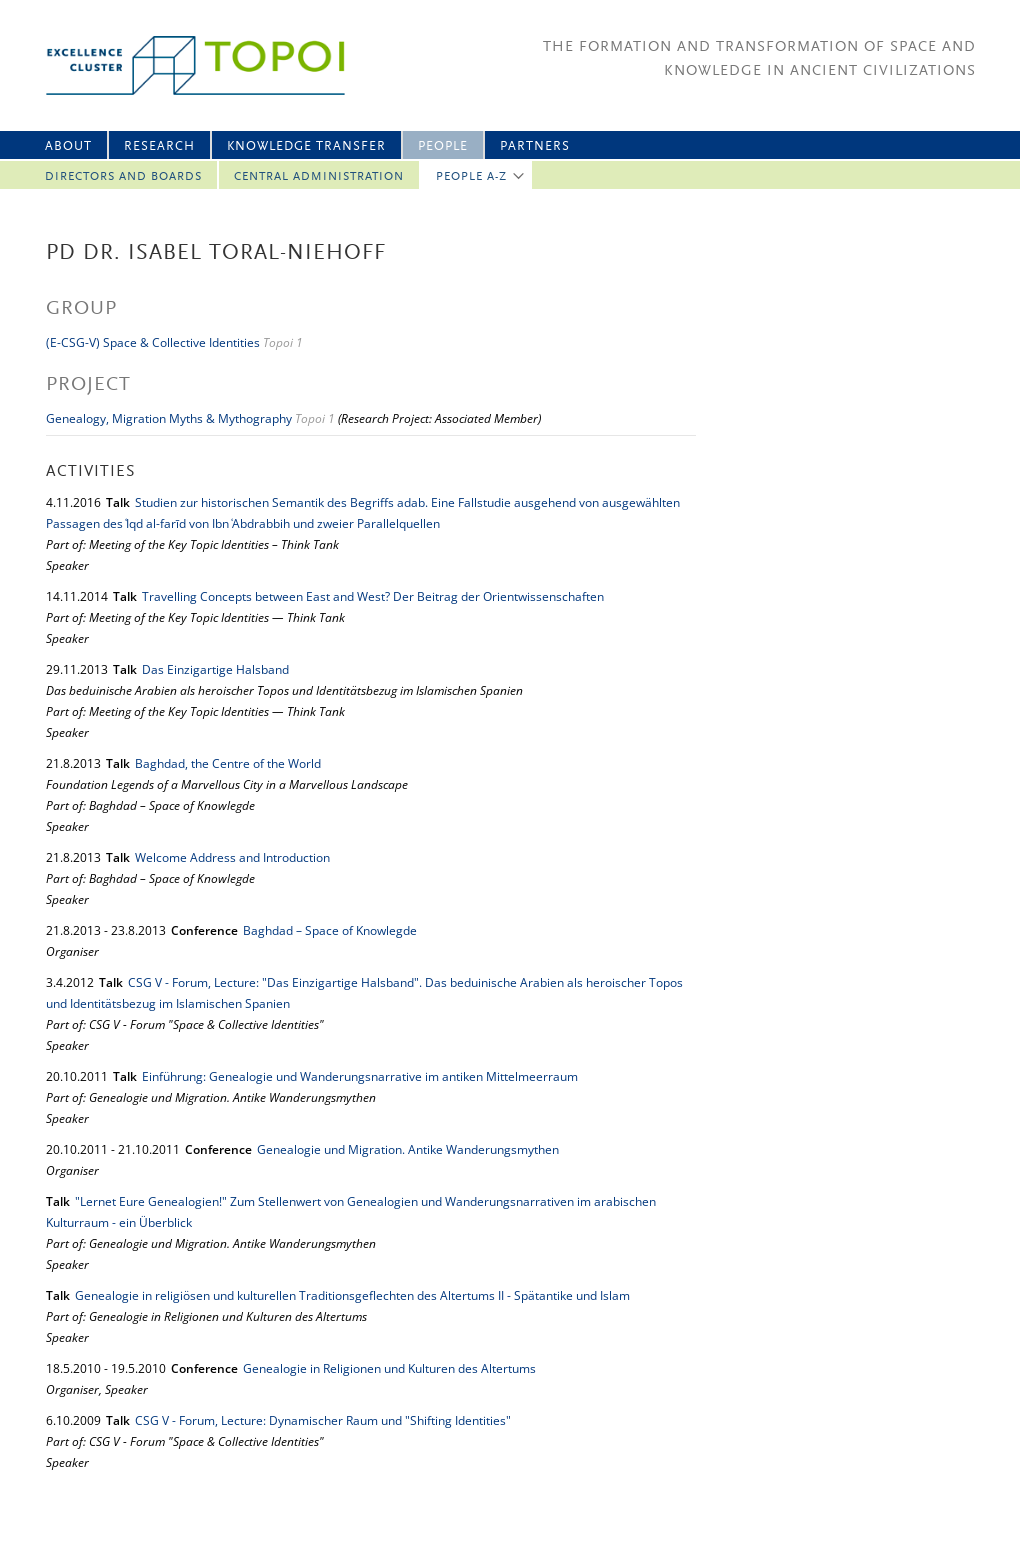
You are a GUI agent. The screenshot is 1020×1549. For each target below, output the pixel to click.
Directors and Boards (123, 177)
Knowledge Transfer (306, 146)
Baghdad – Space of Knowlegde (330, 930)
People (443, 146)
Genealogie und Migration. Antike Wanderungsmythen (408, 1149)
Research (159, 146)
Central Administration (319, 177)
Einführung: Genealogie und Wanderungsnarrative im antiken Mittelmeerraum (360, 1076)
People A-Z (471, 177)
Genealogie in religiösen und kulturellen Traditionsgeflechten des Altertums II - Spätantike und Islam (352, 1295)
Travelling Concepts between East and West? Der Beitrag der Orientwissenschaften (373, 596)
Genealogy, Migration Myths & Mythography (169, 418)
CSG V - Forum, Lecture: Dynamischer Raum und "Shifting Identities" (323, 1420)
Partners (535, 146)
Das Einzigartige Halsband (215, 669)
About (68, 146)
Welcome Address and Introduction (232, 857)
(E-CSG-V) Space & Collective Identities (153, 342)
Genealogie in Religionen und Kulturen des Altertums (389, 1368)
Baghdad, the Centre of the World (228, 763)
